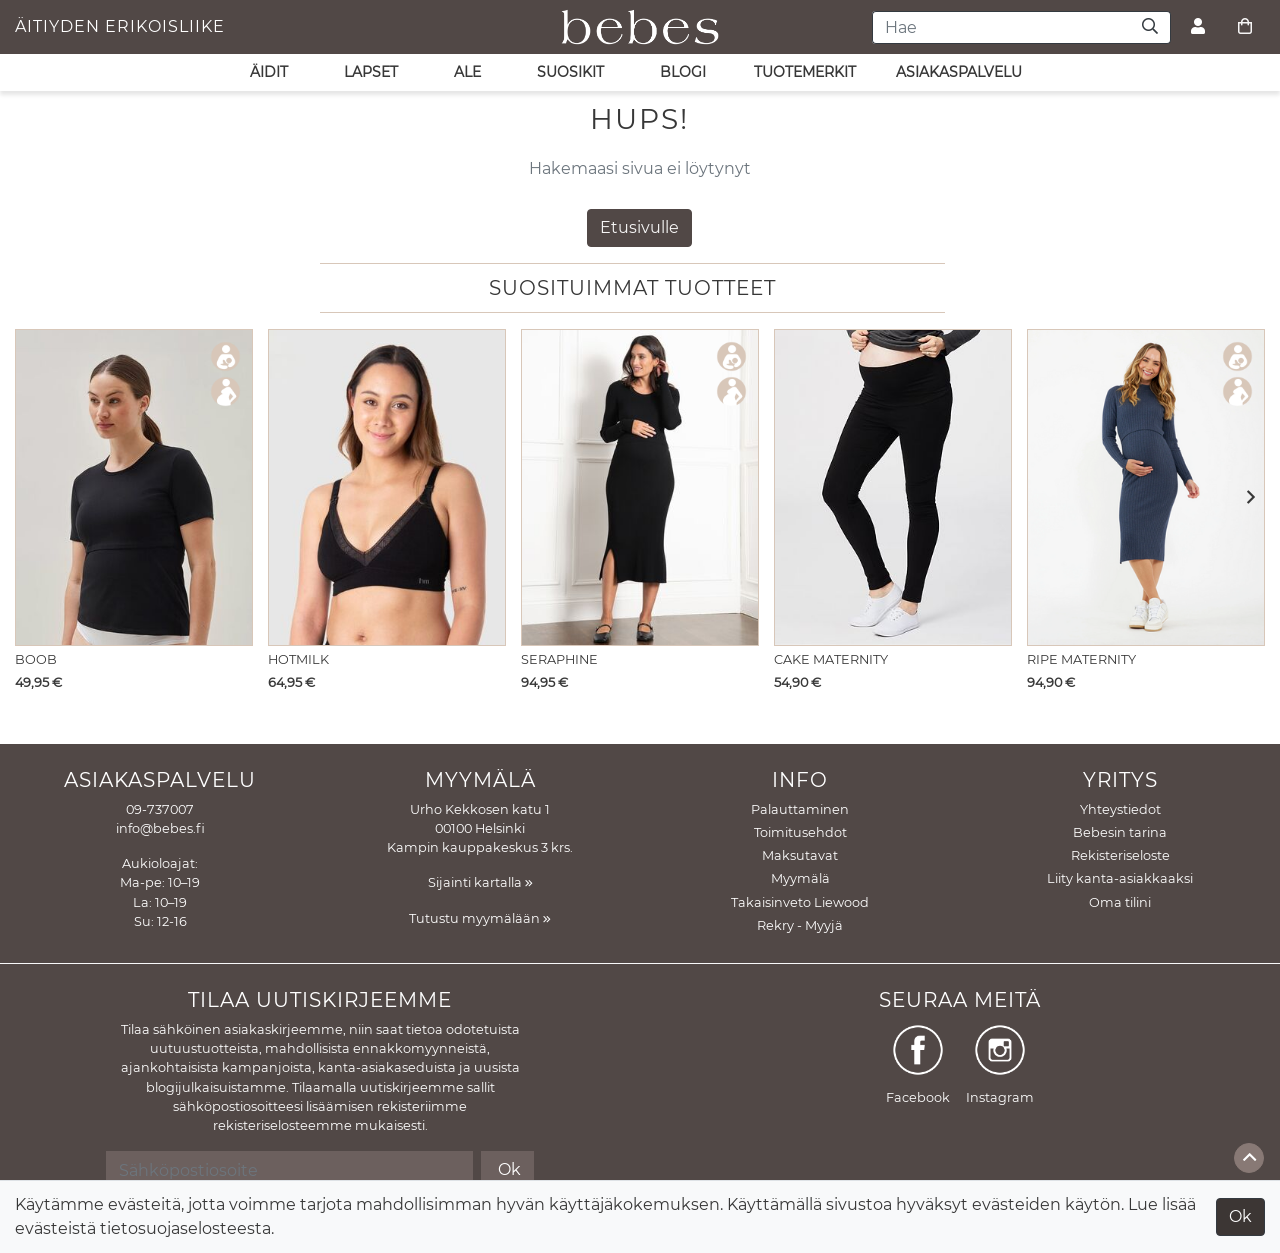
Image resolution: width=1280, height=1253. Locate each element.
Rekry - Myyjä (800, 925)
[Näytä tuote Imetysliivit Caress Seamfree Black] (387, 487)
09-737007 (160, 809)
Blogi (683, 72)
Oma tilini (1120, 902)
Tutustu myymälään (480, 918)
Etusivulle (639, 227)
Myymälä (800, 878)
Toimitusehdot (800, 832)
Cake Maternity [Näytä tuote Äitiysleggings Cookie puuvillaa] (831, 659)
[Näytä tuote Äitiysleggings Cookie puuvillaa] (893, 487)
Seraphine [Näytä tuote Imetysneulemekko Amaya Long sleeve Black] (559, 659)
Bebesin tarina (1120, 832)
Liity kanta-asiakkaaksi (1120, 878)
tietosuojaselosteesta (185, 1228)
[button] (1244, 498)
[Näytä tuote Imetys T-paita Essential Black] (134, 487)
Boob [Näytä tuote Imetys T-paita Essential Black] (36, 659)
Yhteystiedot (1120, 809)
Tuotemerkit (805, 72)
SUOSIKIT (570, 72)
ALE (467, 72)
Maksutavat (800, 855)
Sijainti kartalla (480, 882)
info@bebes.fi (160, 828)
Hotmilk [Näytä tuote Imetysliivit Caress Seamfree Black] (298, 659)
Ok (1240, 1216)
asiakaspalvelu (959, 72)
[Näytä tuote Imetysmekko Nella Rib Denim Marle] (1146, 487)
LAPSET (371, 72)
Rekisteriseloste (1120, 855)
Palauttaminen (800, 809)
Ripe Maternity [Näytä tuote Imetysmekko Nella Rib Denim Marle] (1081, 659)
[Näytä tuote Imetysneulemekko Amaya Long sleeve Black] (640, 487)
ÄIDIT (269, 72)
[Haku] (1150, 27)
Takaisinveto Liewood (800, 902)
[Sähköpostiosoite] (289, 1170)
